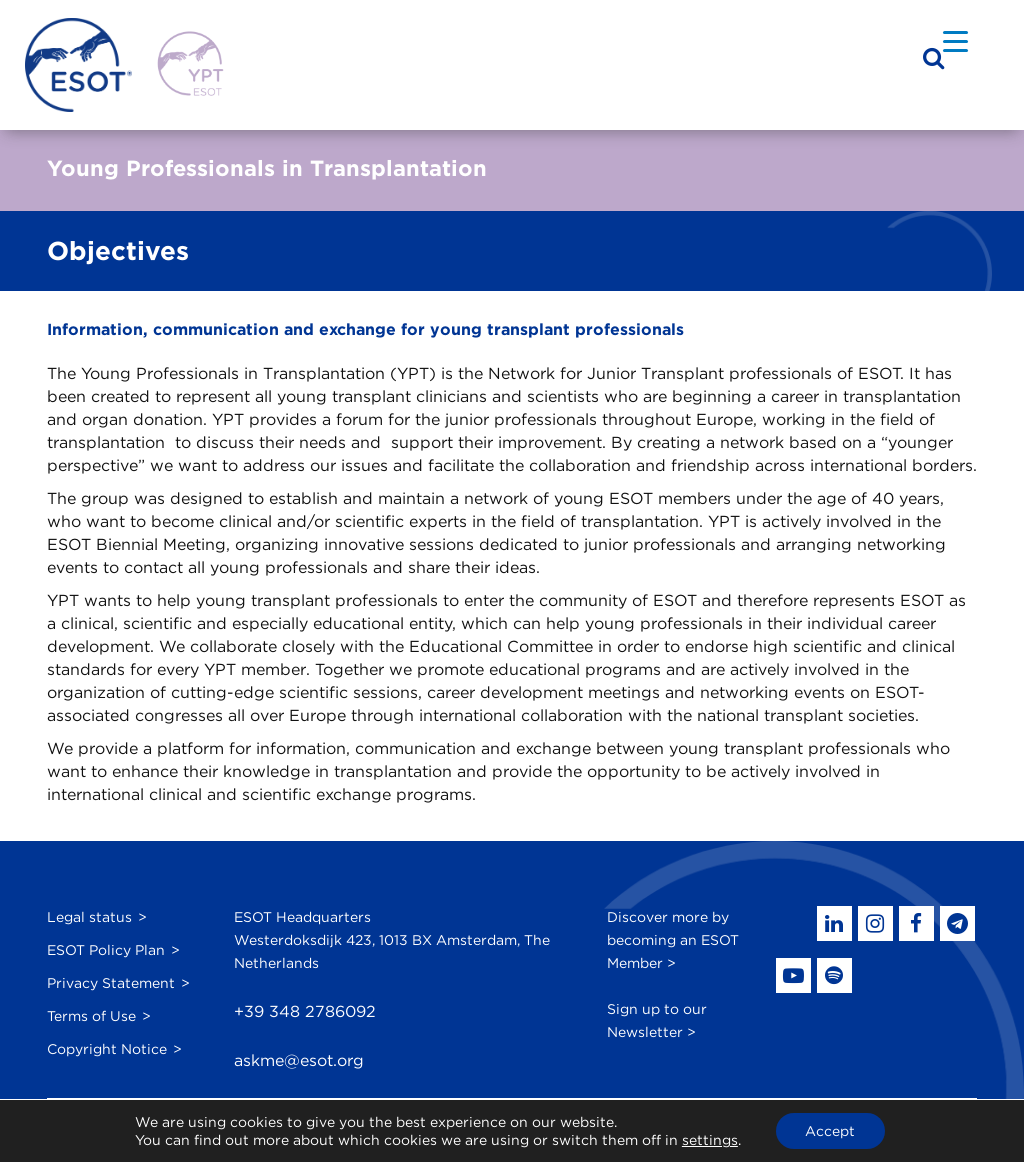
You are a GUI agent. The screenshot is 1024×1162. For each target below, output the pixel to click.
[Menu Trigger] (955, 40)
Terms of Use (91, 1016)
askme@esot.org (299, 1060)
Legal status (89, 917)
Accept (830, 1131)
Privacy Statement (111, 983)
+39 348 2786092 (305, 1011)
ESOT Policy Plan (106, 950)
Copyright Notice (107, 1049)
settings (710, 1140)
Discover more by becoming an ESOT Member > (673, 940)
